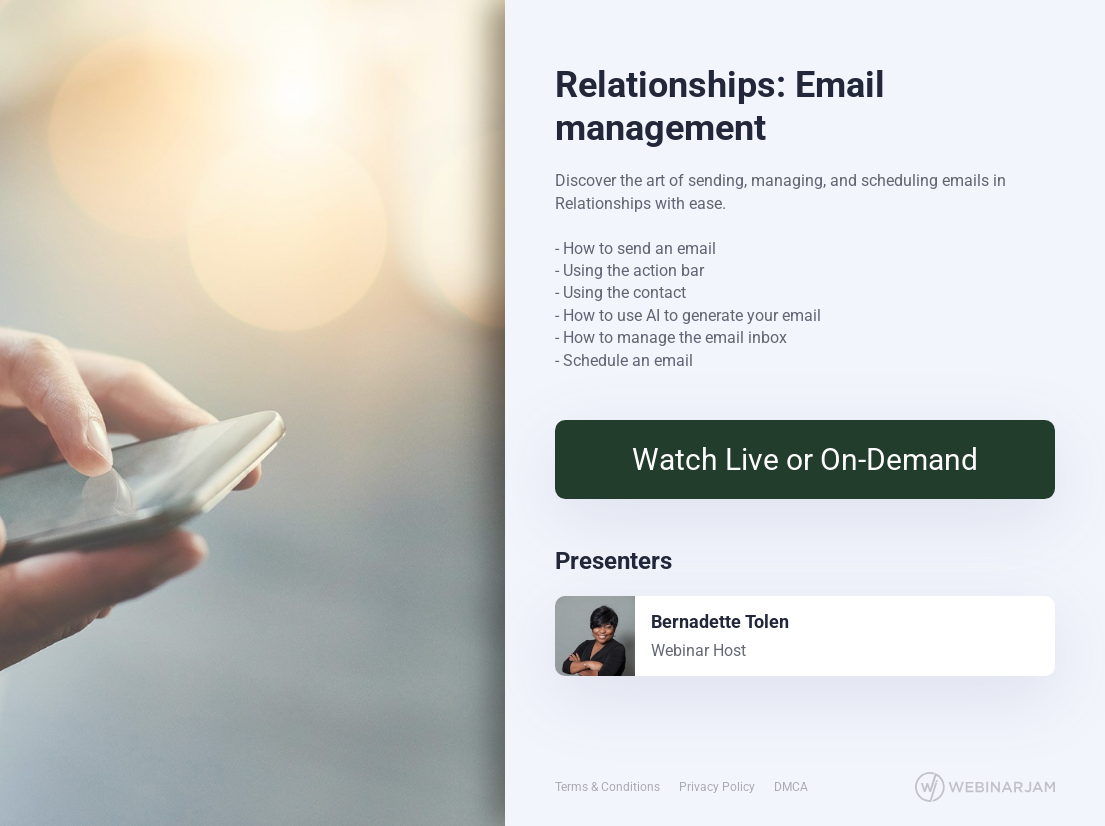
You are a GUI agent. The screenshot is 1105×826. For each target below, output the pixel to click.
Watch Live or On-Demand (805, 459)
